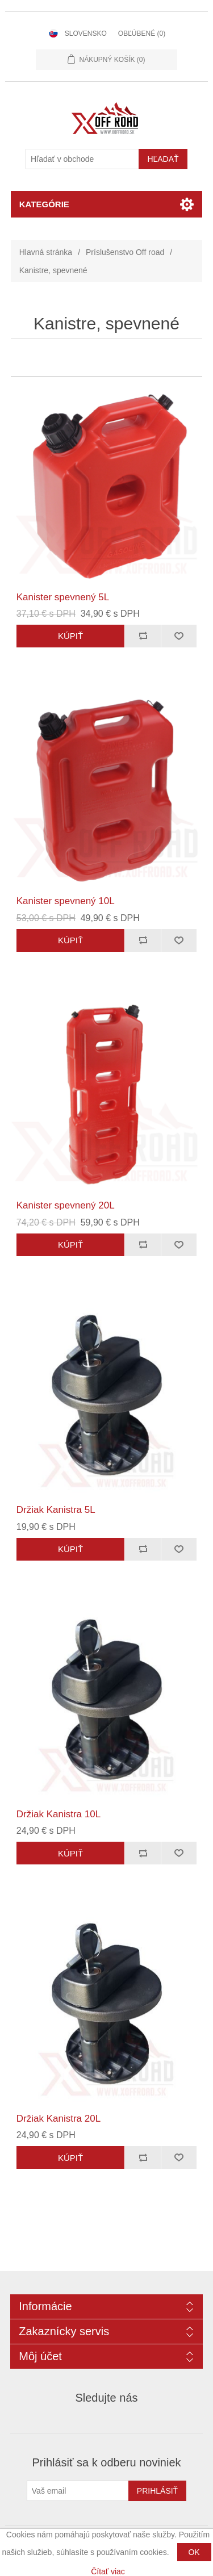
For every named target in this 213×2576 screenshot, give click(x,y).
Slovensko (86, 33)
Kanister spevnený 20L (65, 1205)
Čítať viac (108, 2571)
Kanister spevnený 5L (63, 597)
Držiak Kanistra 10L (58, 1814)
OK (193, 2552)
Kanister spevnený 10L (65, 901)
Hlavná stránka (45, 252)
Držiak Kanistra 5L (55, 1509)
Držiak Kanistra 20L (58, 2118)
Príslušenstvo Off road (125, 252)
